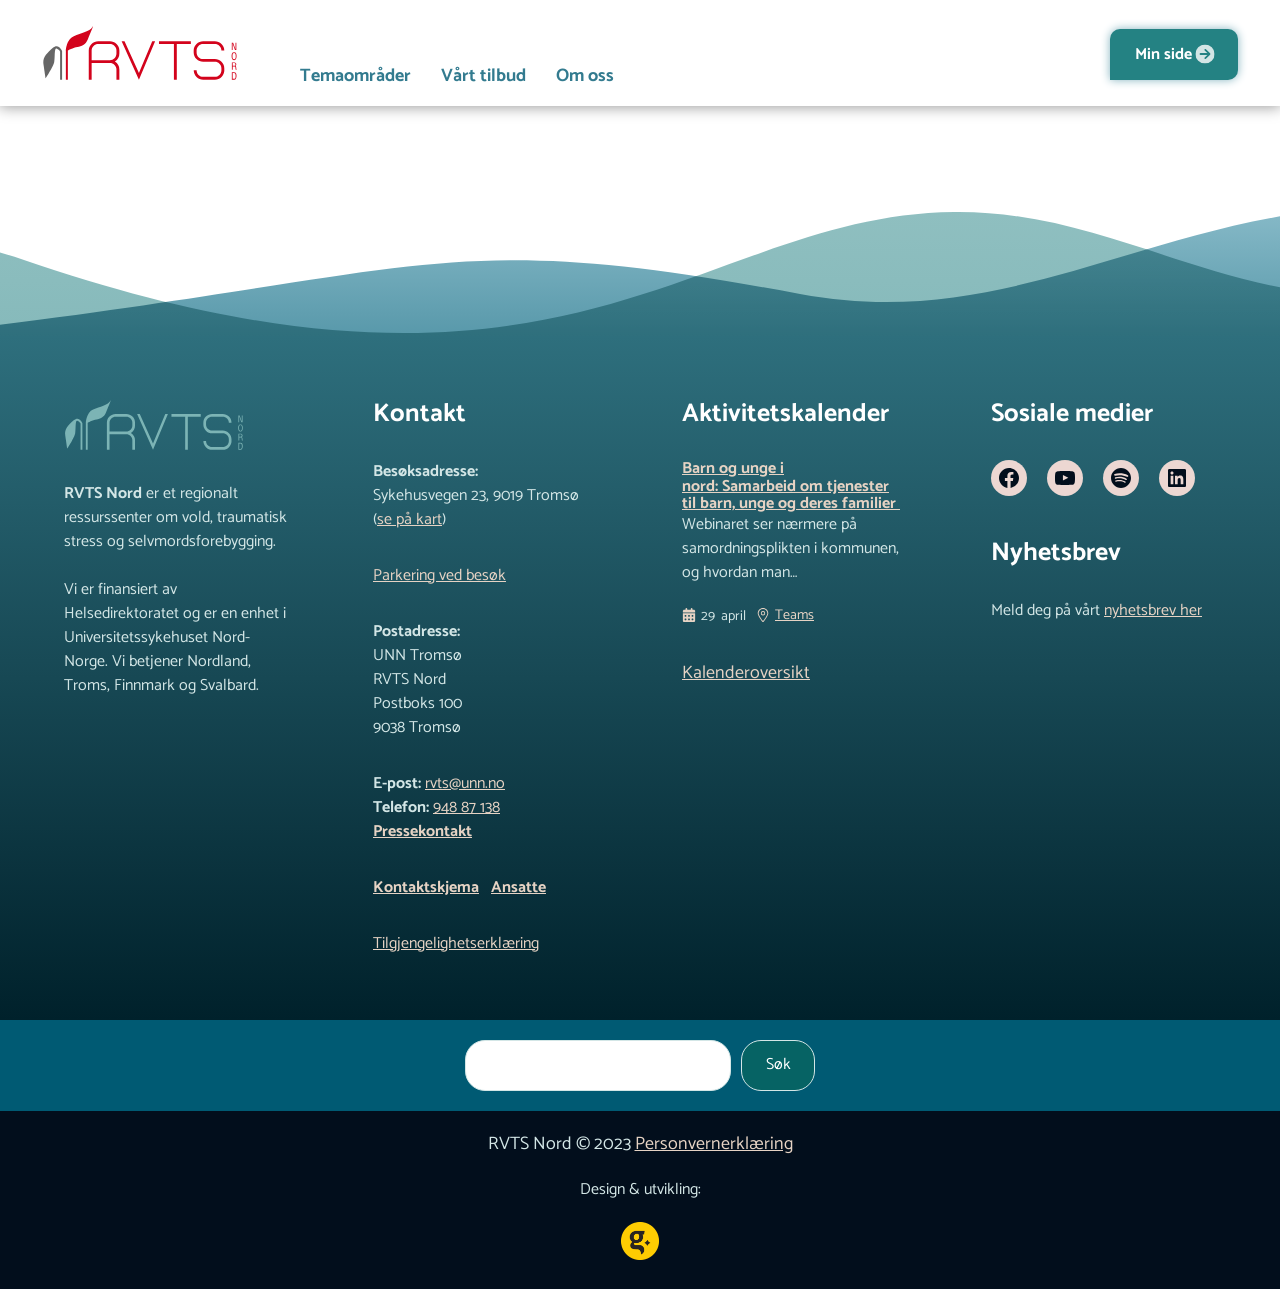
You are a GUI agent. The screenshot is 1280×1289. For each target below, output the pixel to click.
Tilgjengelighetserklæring (456, 943)
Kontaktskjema (426, 887)
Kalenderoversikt (746, 673)
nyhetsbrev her (1153, 610)
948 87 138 (466, 807)
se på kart (409, 519)
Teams (794, 616)
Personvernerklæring (714, 1144)
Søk (778, 1064)
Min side (1163, 54)
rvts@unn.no (465, 783)
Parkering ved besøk (439, 575)
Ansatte (518, 887)
